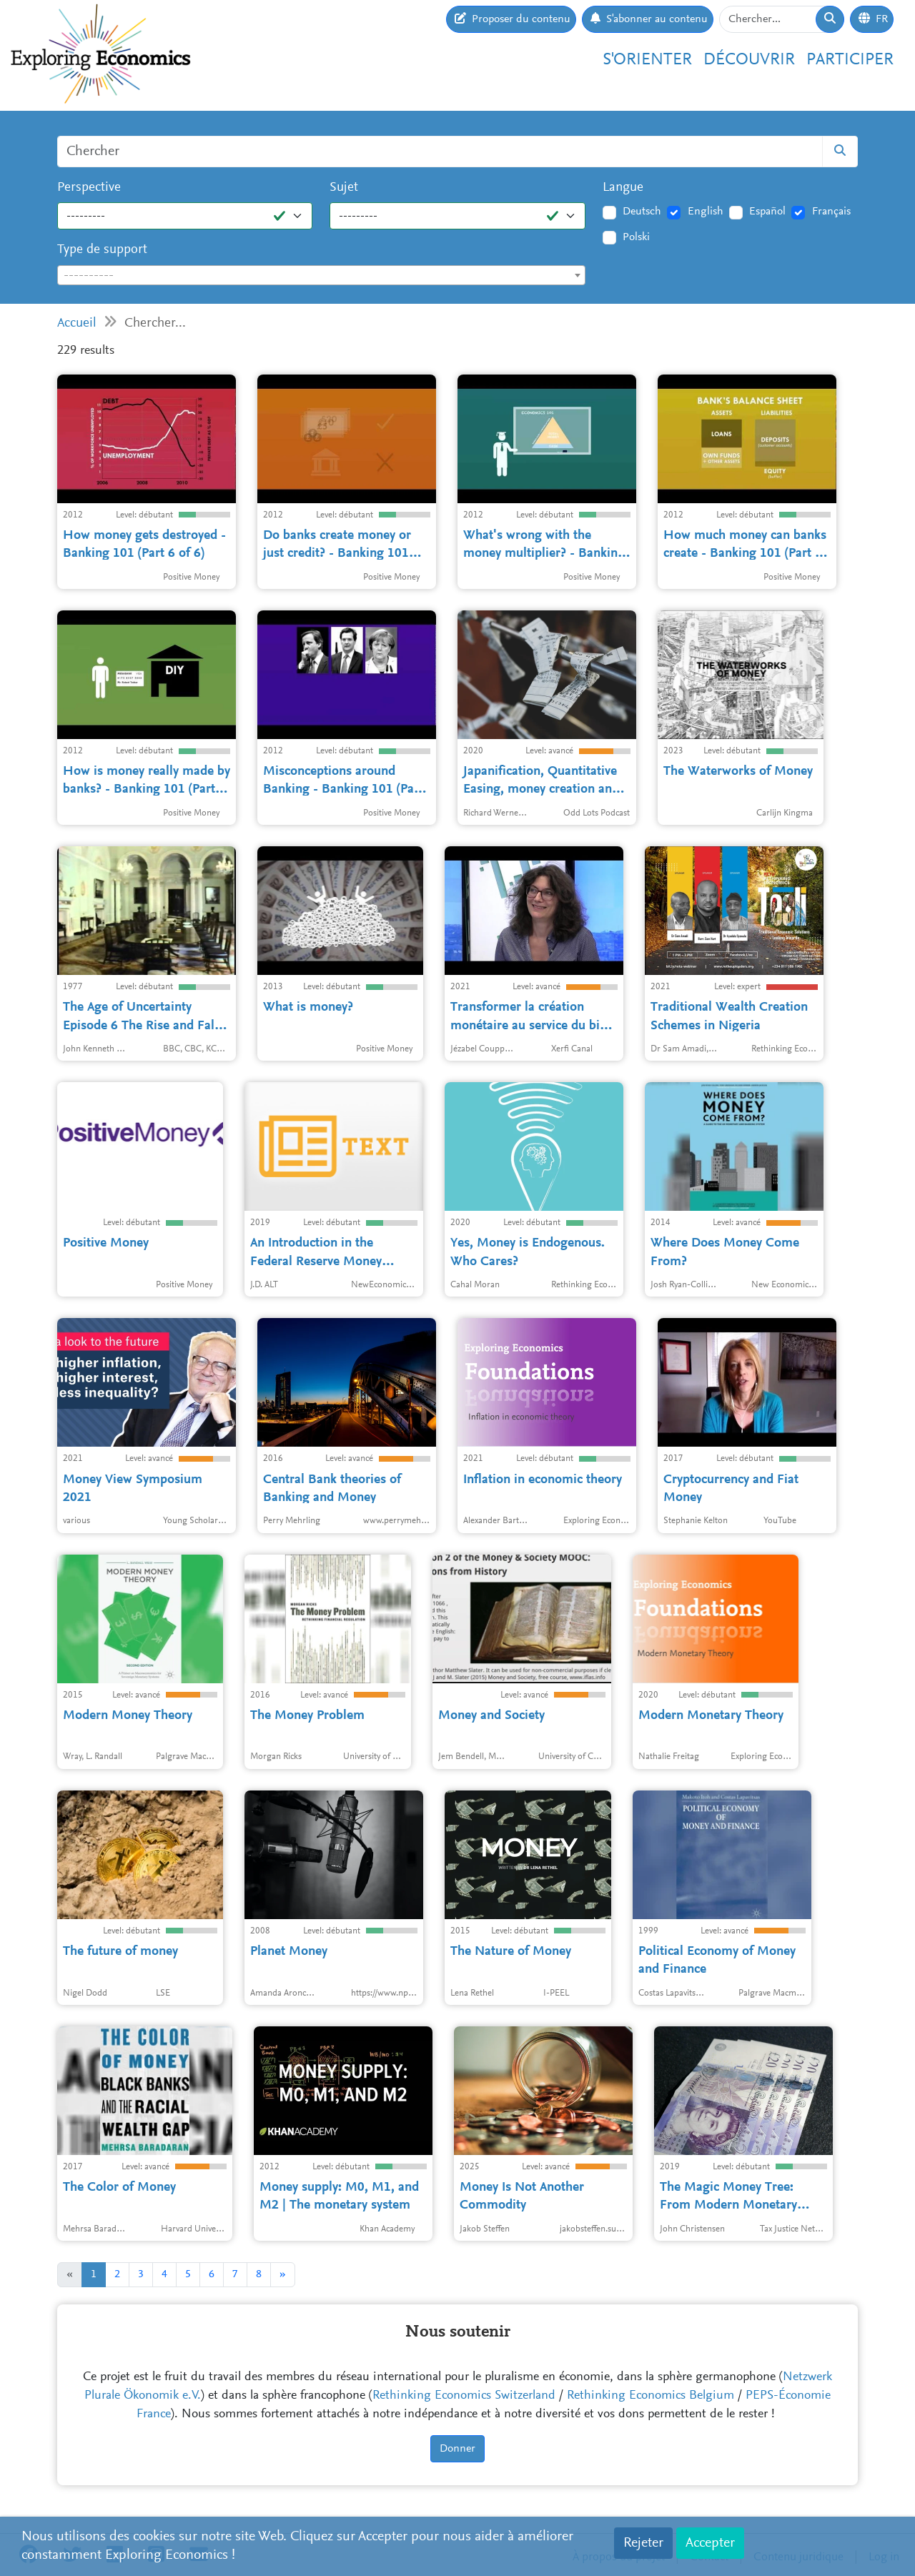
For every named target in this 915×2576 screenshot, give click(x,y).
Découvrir (749, 60)
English (705, 211)
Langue (623, 187)
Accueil (77, 323)
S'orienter (647, 60)
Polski (636, 237)
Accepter (710, 2543)
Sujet (344, 187)
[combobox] (321, 275)
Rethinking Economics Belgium (650, 2395)
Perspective (89, 187)
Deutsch (642, 211)
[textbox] (321, 276)
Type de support (102, 250)
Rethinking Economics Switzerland (463, 2395)
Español (767, 211)
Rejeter (643, 2543)
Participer (850, 60)
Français (831, 211)
